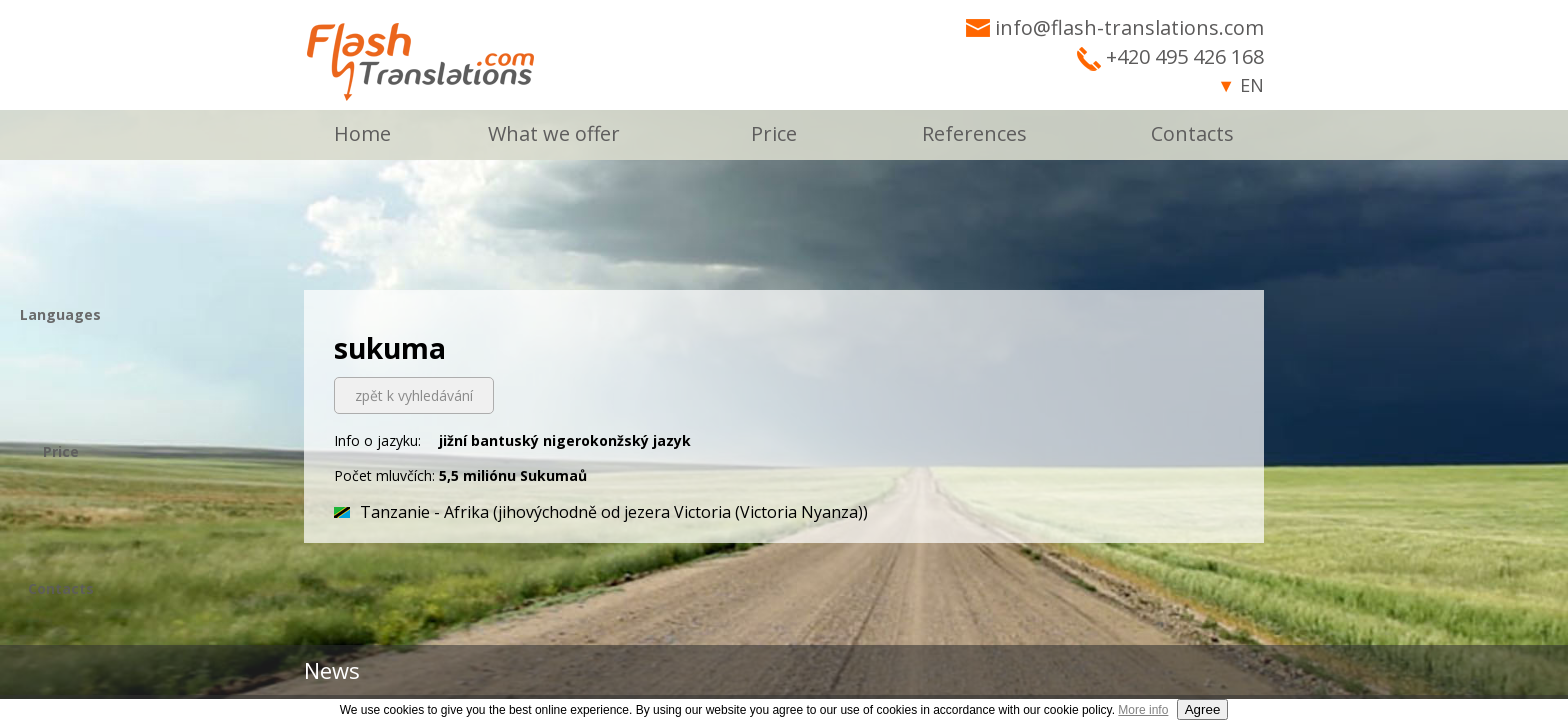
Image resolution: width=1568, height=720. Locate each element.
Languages (60, 314)
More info (1143, 710)
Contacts (1192, 133)
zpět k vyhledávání (414, 395)
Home (362, 133)
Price (774, 133)
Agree (1203, 709)
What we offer (554, 133)
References (974, 133)
